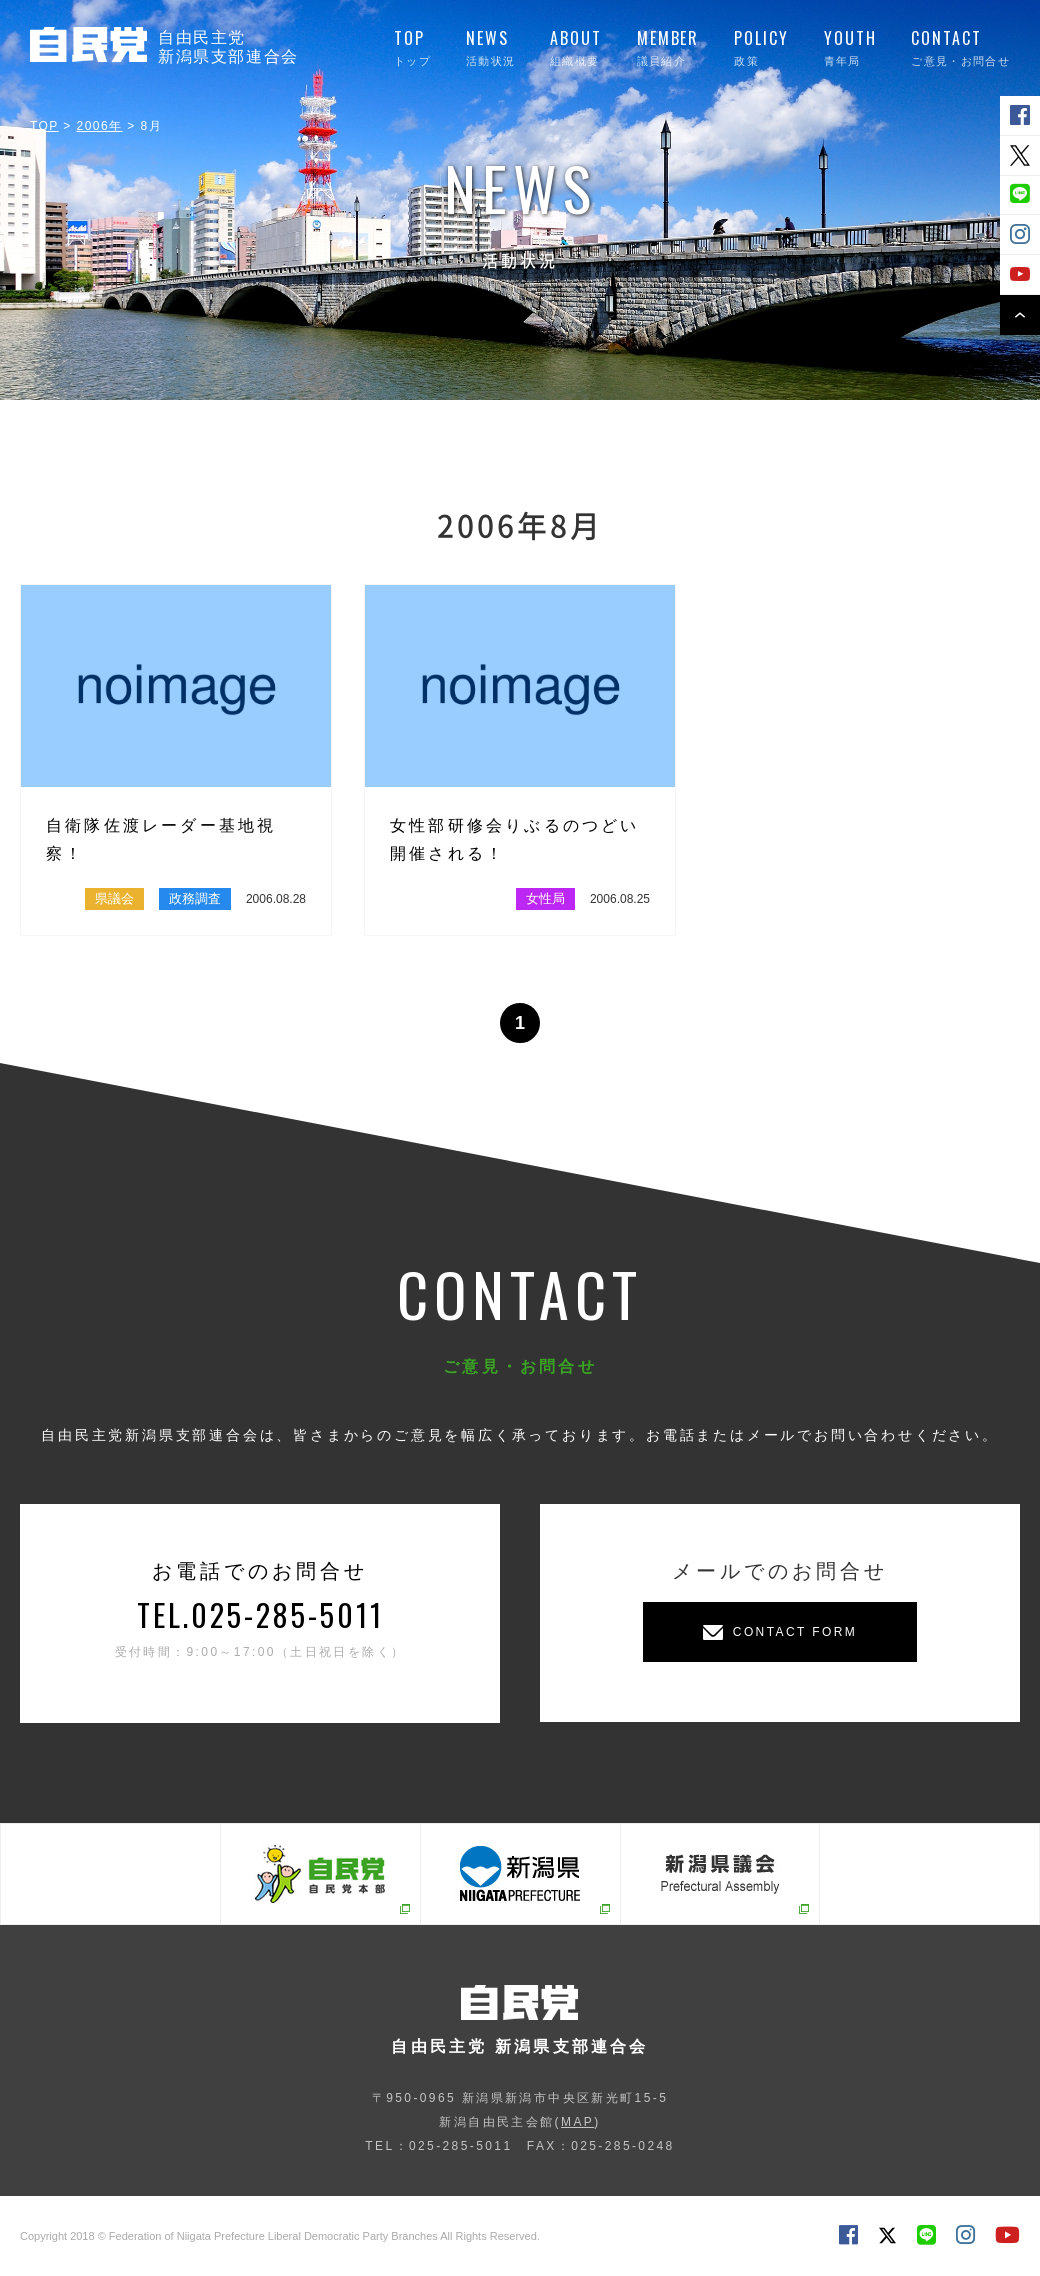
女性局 (545, 898)
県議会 (114, 898)
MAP (577, 2122)
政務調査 (195, 898)
